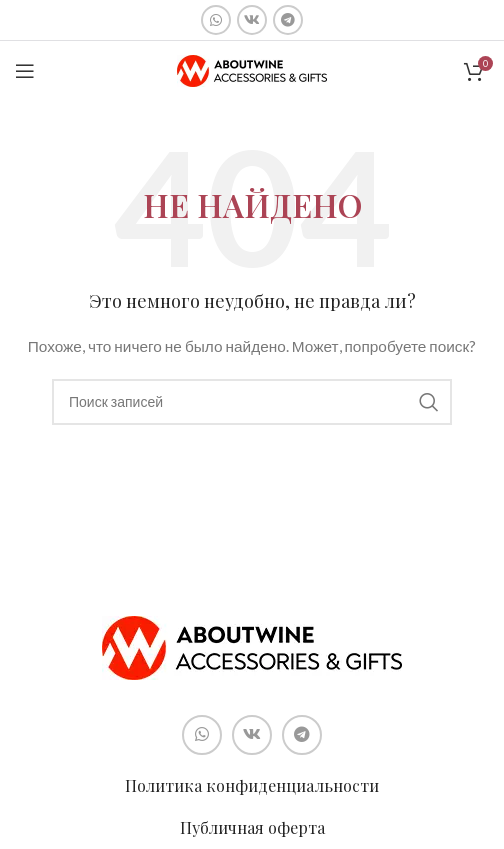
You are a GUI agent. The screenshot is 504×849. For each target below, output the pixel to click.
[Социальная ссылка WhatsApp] (216, 20)
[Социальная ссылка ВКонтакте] (252, 20)
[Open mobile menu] (25, 71)
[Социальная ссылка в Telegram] (288, 20)
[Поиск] (252, 402)
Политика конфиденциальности (252, 785)
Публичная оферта (252, 827)
